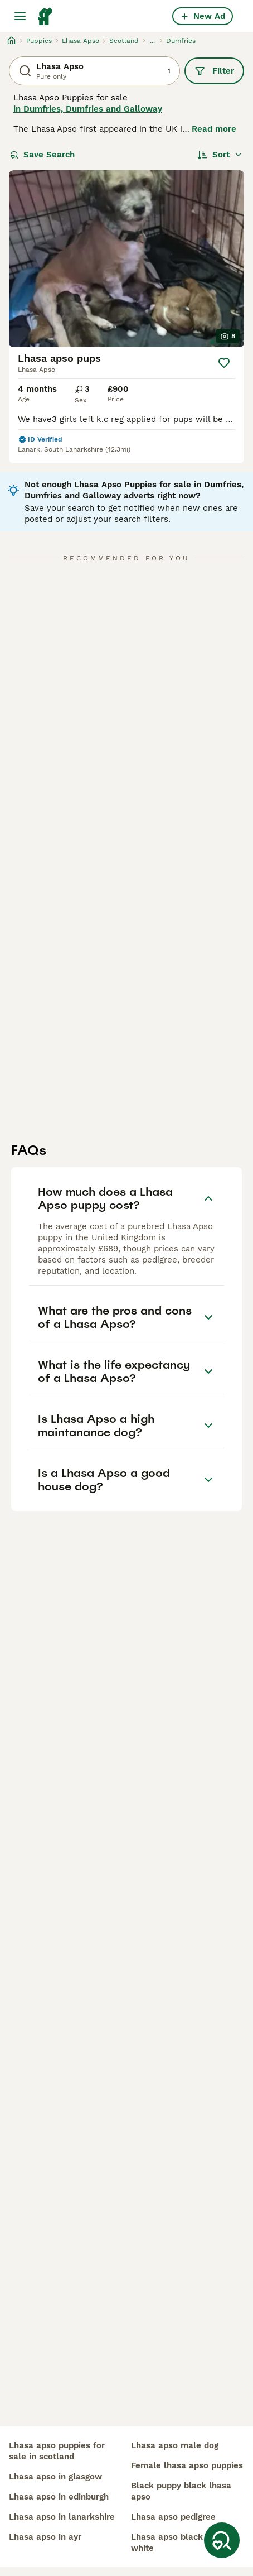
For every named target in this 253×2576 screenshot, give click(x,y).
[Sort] (220, 154)
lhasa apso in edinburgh (59, 2497)
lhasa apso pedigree (173, 2517)
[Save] (224, 363)
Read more (214, 129)
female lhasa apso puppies (187, 2465)
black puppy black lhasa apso (181, 2491)
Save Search (42, 155)
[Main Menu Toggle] (20, 16)
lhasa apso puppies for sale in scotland (57, 2451)
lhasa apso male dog (174, 2445)
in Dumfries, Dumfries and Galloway (87, 109)
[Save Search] (222, 2540)
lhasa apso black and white (176, 2542)
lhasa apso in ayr (45, 2537)
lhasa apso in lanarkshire (62, 2517)
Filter (214, 70)
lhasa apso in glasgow (55, 2477)
